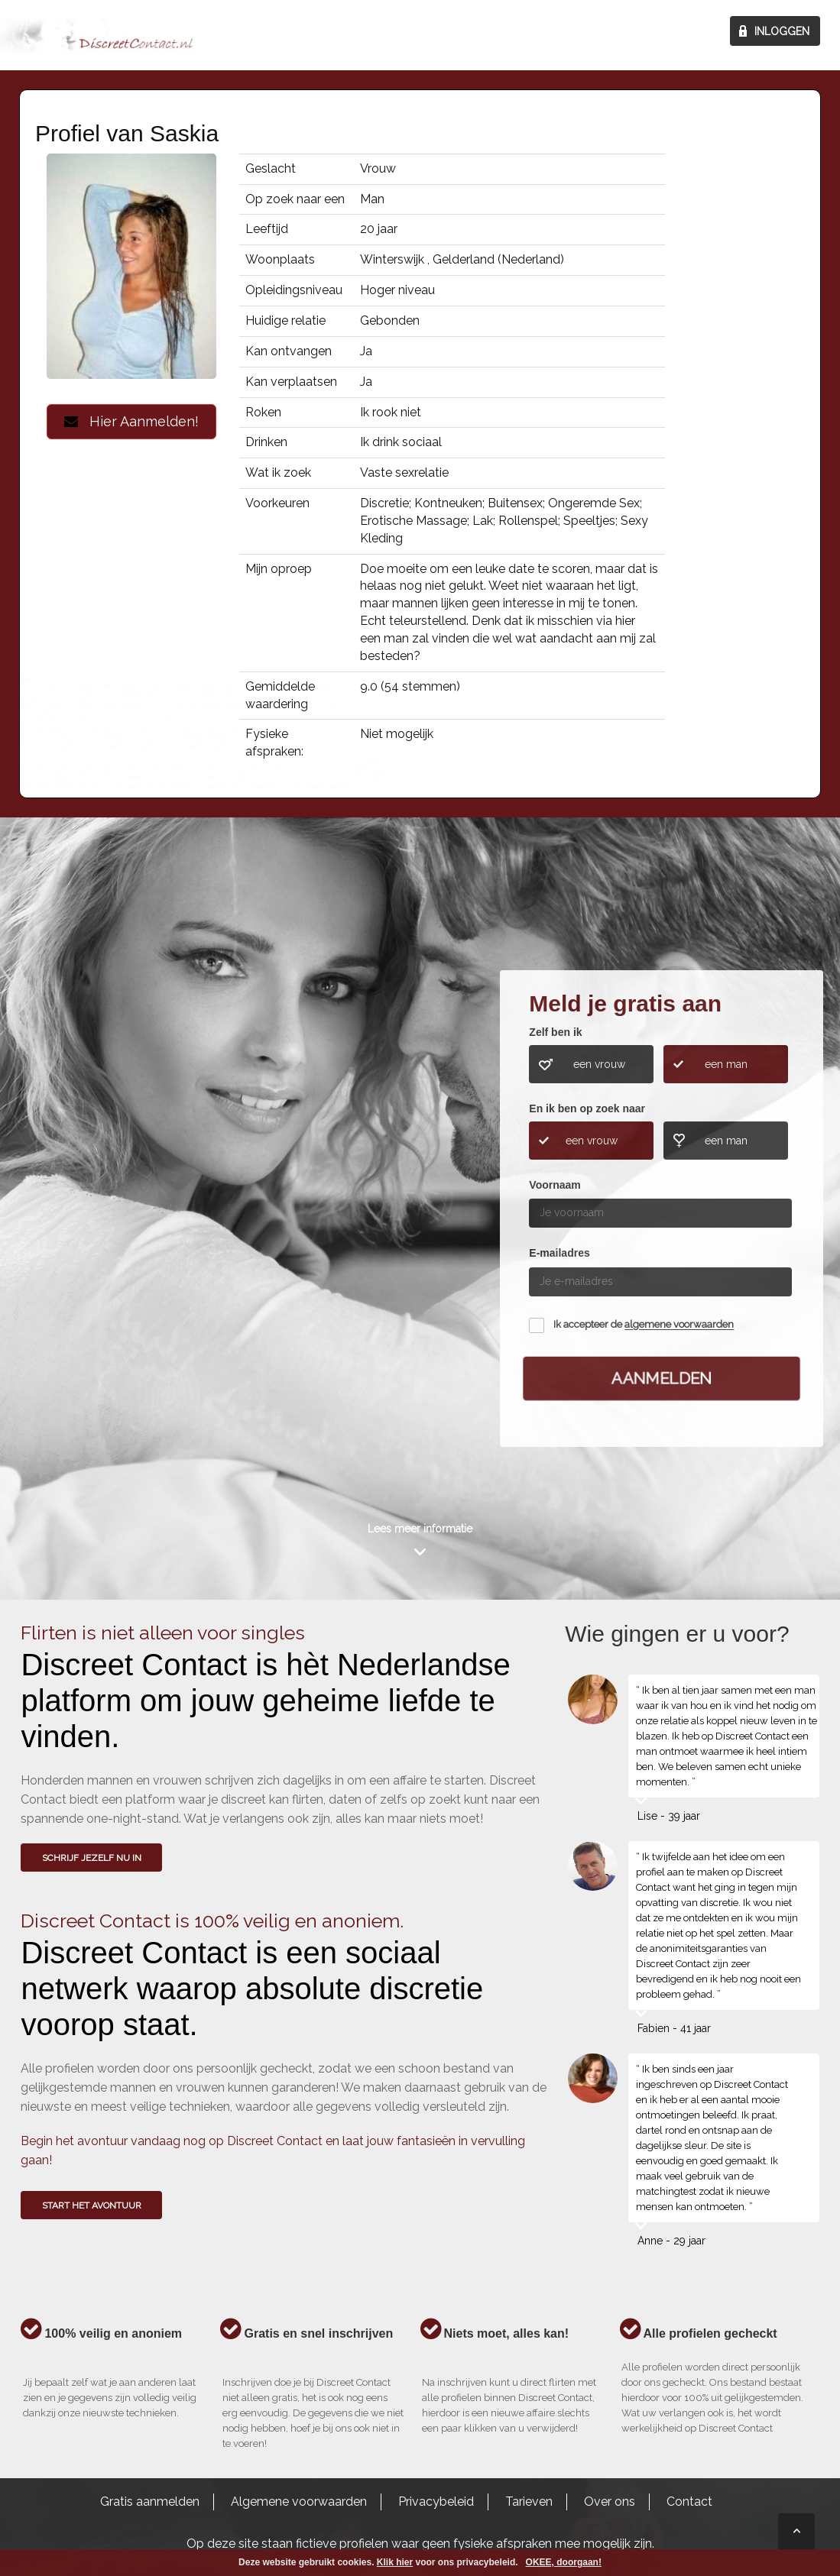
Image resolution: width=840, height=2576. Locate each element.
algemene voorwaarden (679, 1325)
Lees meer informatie (420, 1528)
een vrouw (599, 1064)
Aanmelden (661, 1378)
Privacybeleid (436, 2501)
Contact (689, 2501)
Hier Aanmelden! (131, 421)
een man (726, 1064)
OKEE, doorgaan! (564, 2562)
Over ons (609, 2501)
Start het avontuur (91, 2205)
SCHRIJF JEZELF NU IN (91, 1858)
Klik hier (395, 2562)
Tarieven (529, 2501)
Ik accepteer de (643, 1325)
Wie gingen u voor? (85, 1163)
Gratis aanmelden (149, 2501)
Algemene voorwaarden (299, 2501)
